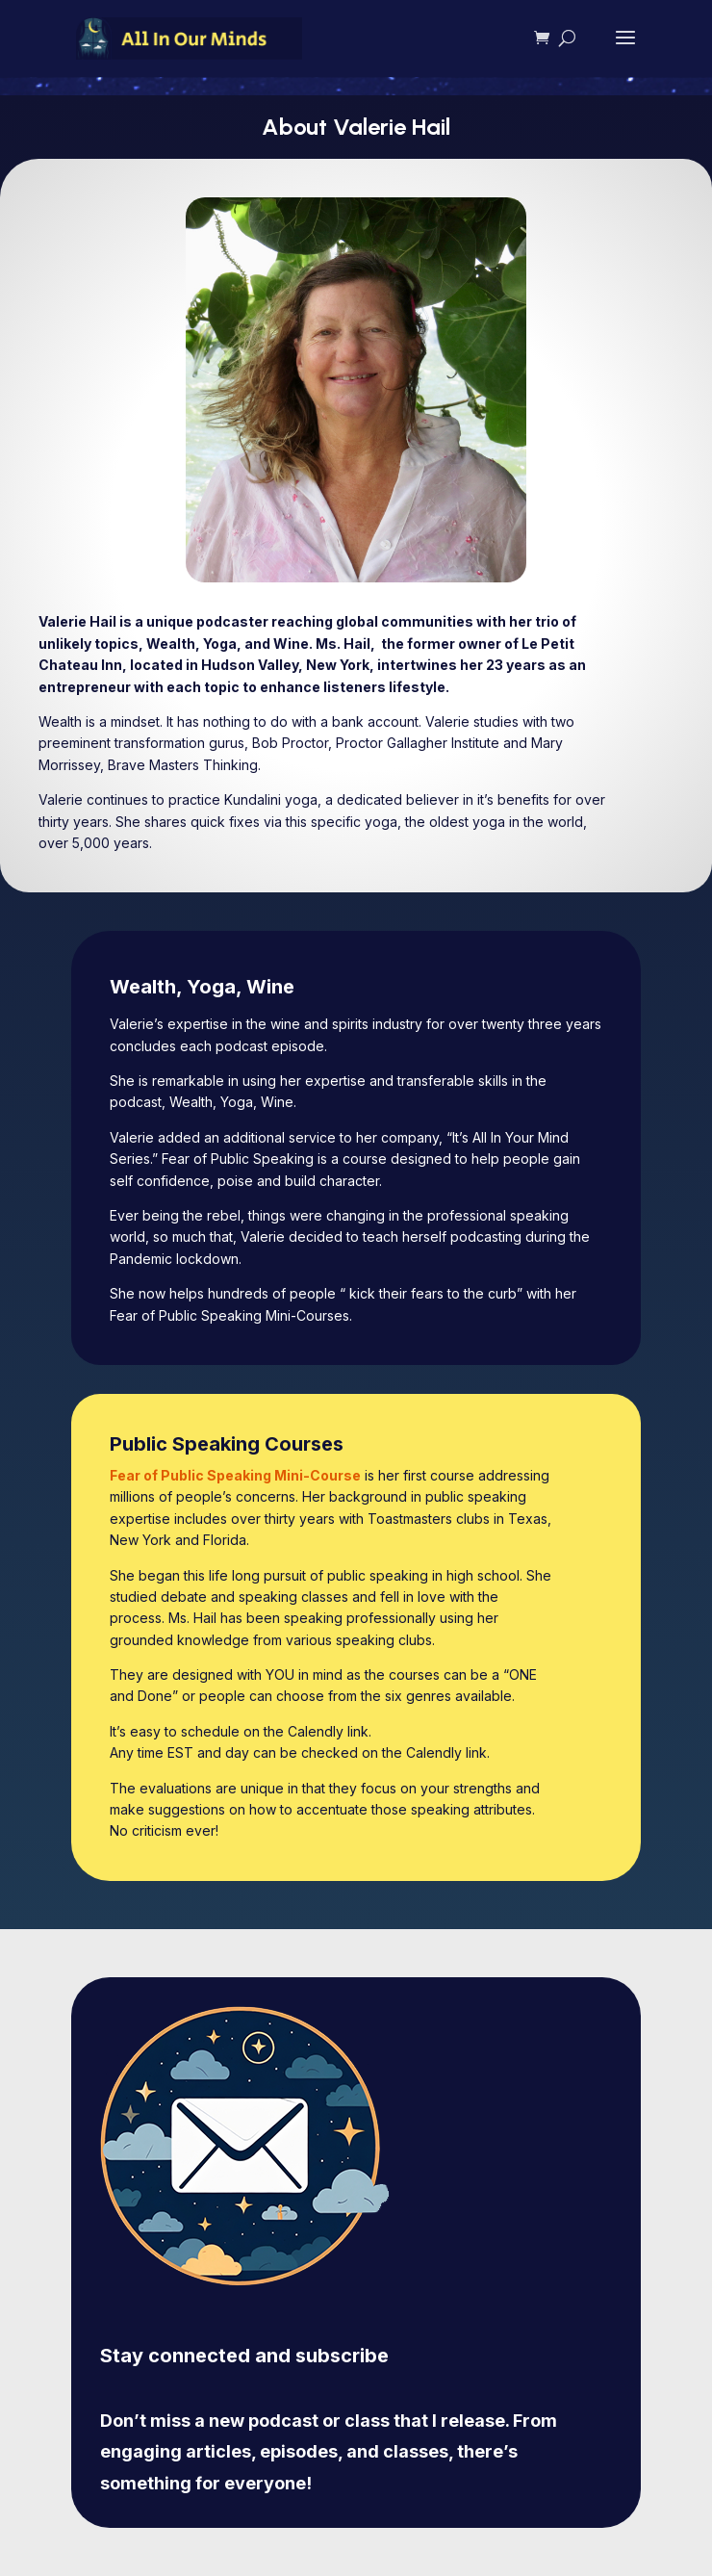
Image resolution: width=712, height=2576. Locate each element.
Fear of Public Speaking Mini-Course (235, 1475)
